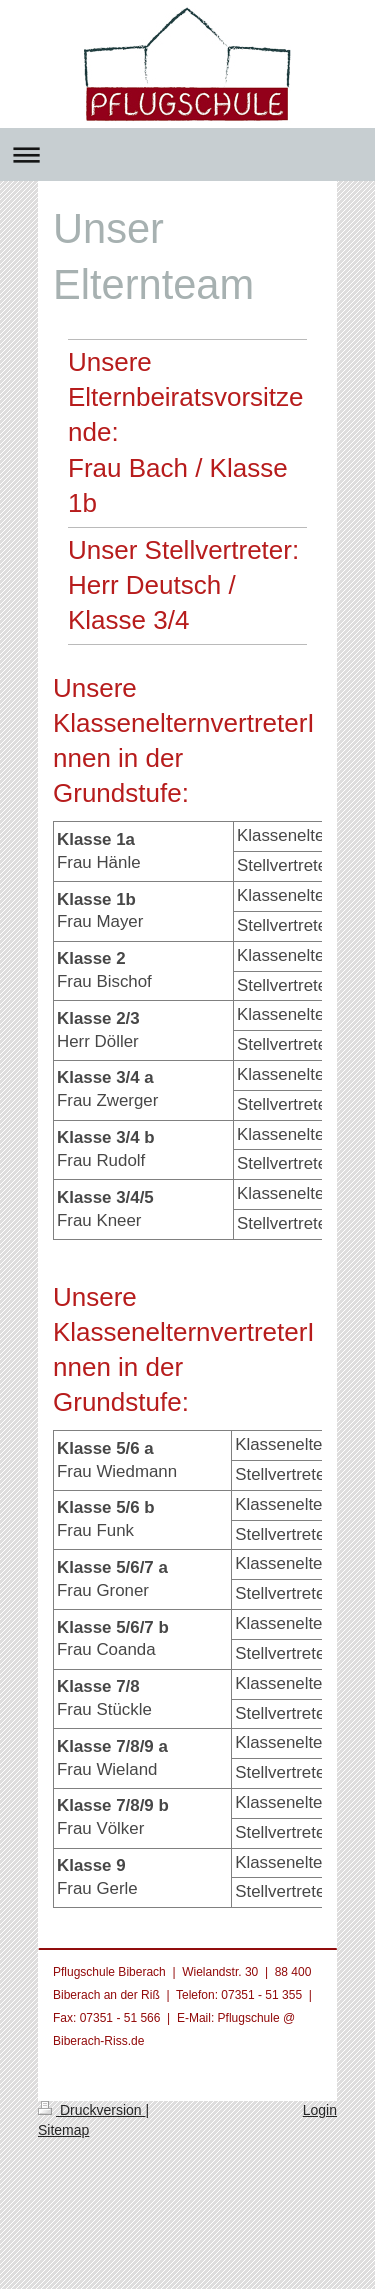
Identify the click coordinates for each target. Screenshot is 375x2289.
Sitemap (63, 2130)
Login (320, 2110)
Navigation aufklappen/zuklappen (187, 154)
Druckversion (91, 2110)
